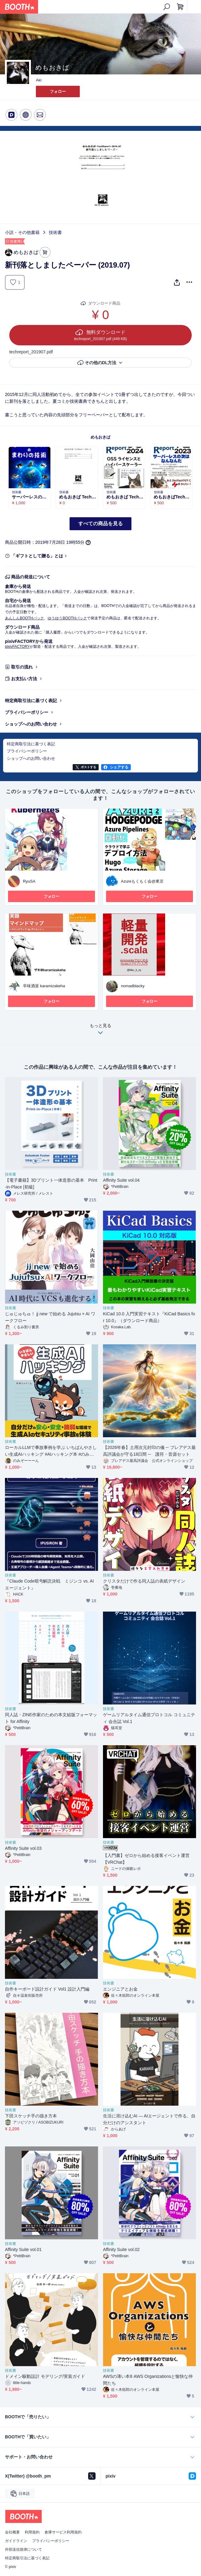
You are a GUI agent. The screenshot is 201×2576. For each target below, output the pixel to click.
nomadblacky (132, 986)
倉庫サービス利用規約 (63, 2532)
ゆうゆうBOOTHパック (67, 618)
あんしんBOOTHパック (24, 618)
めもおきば (101, 437)
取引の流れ (22, 666)
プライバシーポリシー (26, 712)
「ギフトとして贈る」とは (37, 555)
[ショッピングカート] (180, 7)
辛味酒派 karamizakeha (44, 986)
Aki (38, 80)
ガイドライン (16, 2541)
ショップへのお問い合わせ (31, 724)
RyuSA (29, 881)
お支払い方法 (24, 678)
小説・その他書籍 (22, 232)
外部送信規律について (23, 2549)
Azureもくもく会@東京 (142, 881)
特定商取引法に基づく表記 (31, 700)
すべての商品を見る (100, 523)
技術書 (55, 232)
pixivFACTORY (17, 646)
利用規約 (32, 2532)
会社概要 (12, 2532)
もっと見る (100, 1030)
